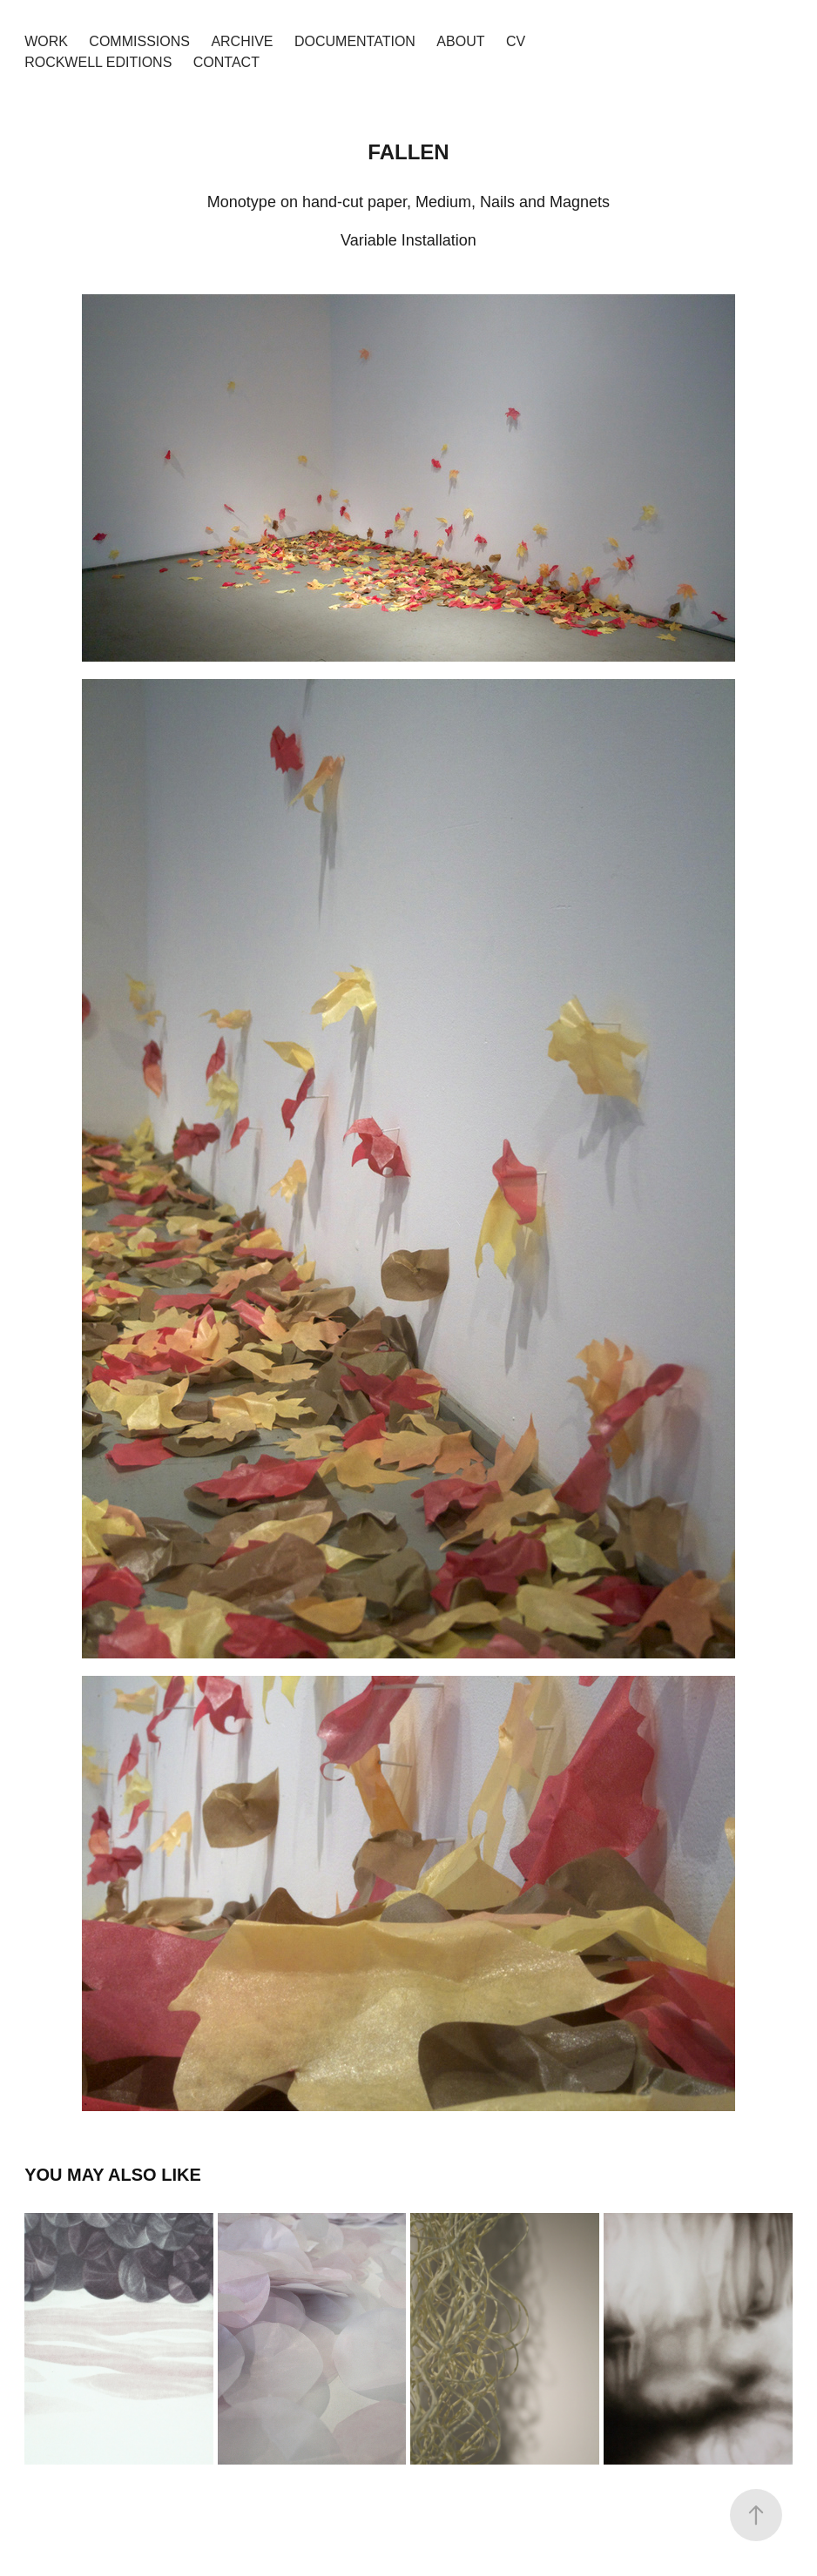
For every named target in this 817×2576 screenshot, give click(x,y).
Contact (226, 62)
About (460, 41)
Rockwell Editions (98, 62)
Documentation (354, 41)
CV (515, 41)
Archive (242, 41)
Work (46, 41)
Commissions (139, 41)
